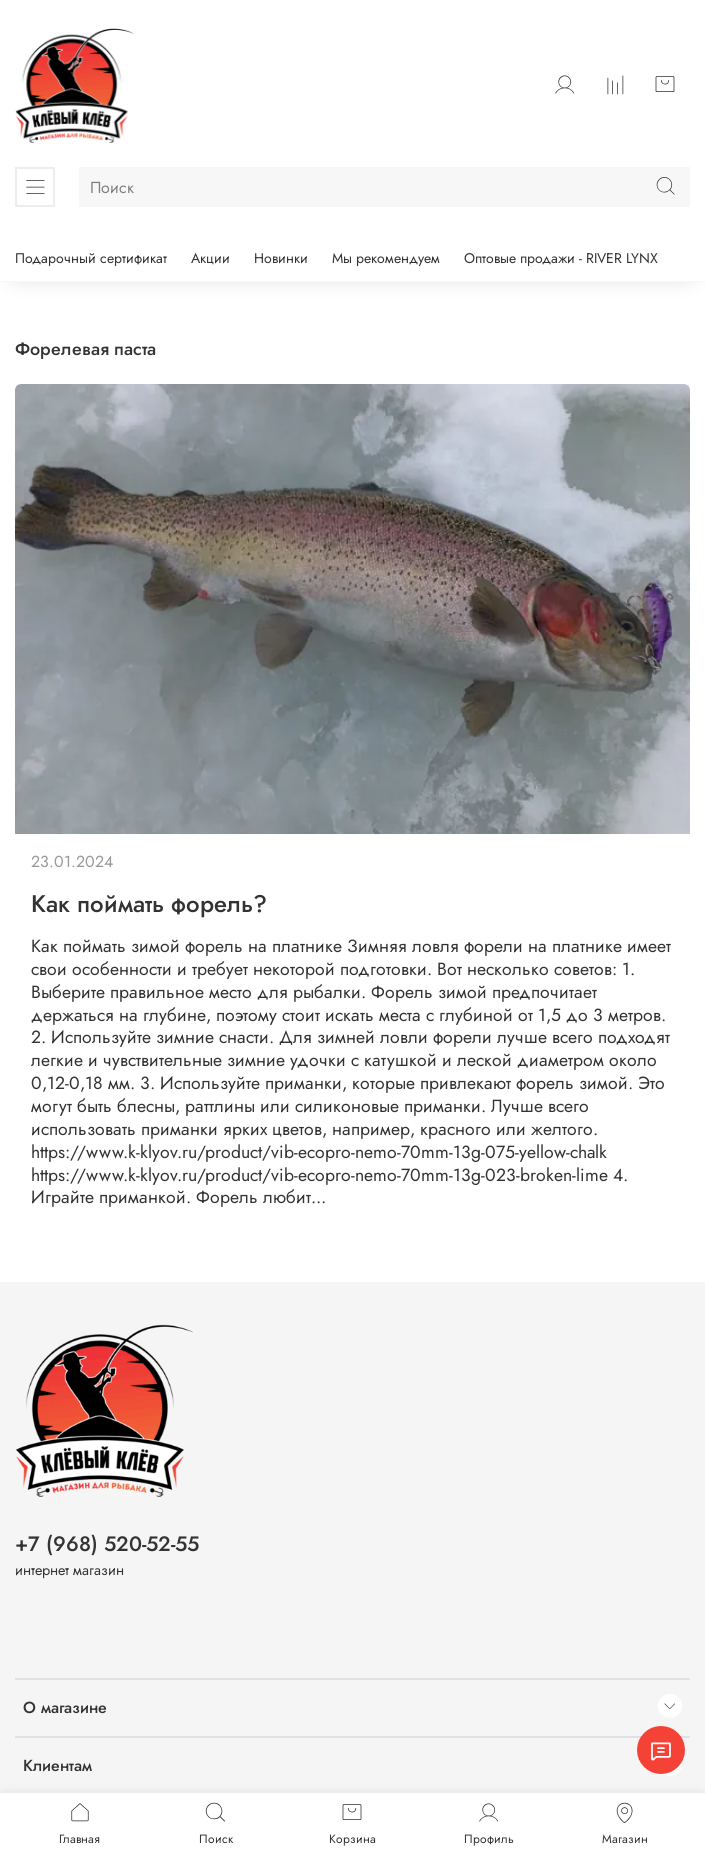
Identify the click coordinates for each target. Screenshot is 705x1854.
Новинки (281, 258)
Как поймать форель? (149, 903)
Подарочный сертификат (91, 258)
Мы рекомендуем (386, 258)
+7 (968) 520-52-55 (107, 1544)
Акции (210, 258)
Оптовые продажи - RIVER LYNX (561, 258)
